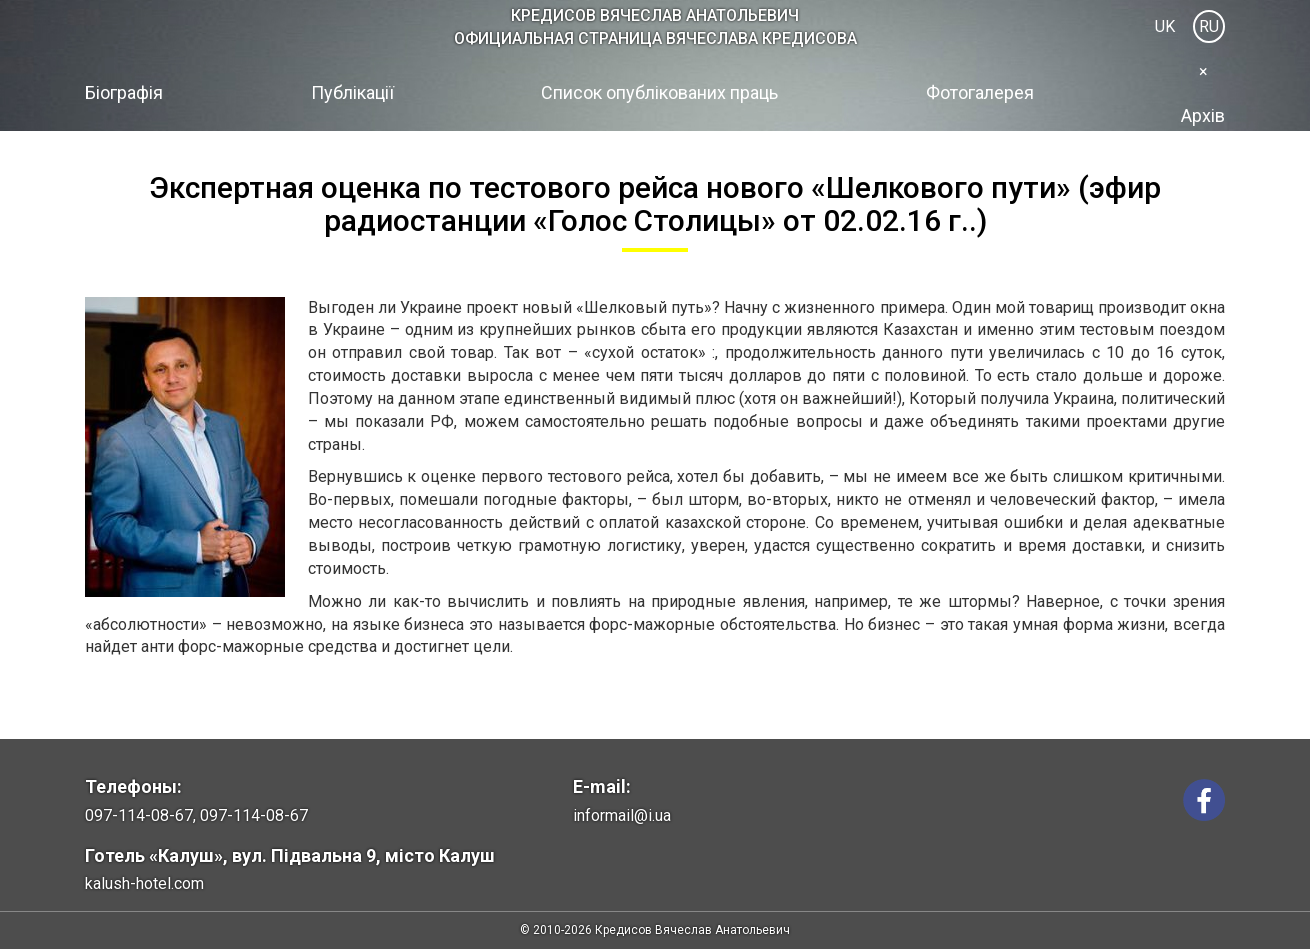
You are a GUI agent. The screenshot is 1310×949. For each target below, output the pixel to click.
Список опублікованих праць (659, 92)
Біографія (124, 92)
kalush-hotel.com (144, 883)
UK (1165, 26)
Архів (1203, 115)
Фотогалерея (980, 92)
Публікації (352, 92)
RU (1209, 26)
